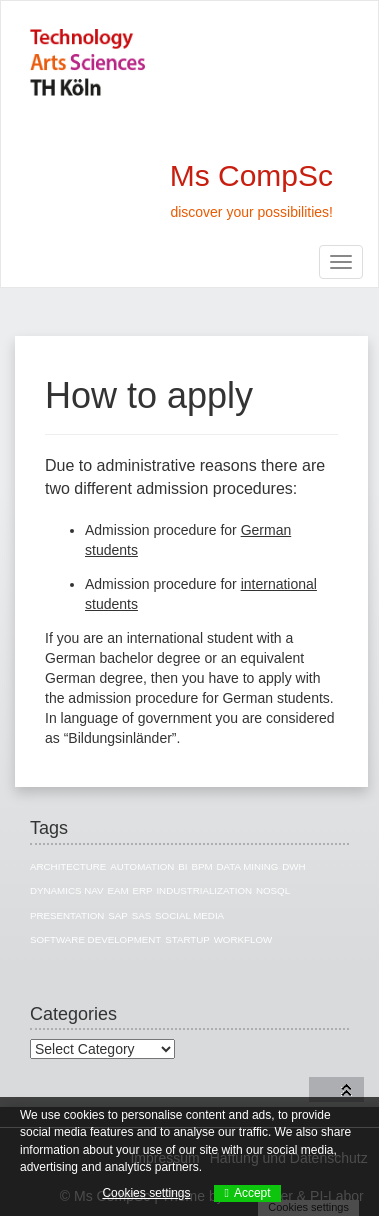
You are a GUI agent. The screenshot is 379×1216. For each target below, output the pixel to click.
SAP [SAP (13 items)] (118, 915)
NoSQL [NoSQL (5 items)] (273, 890)
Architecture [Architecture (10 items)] (68, 866)
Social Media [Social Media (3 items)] (189, 915)
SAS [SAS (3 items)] (142, 915)
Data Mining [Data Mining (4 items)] (247, 866)
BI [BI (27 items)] (182, 866)
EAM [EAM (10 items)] (117, 890)
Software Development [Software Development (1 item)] (95, 939)
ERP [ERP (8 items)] (142, 890)
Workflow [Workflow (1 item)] (243, 939)
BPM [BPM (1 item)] (201, 866)
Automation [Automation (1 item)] (142, 866)
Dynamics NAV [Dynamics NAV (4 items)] (67, 890)
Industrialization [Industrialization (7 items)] (204, 890)
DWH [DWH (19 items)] (293, 866)
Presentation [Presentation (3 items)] (67, 915)
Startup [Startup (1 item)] (187, 939)
